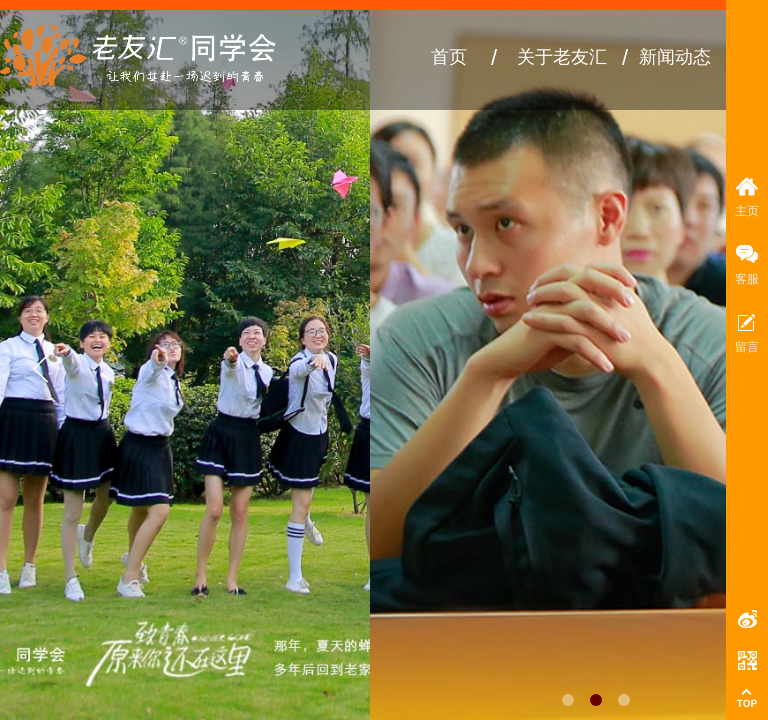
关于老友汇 (562, 57)
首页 (449, 57)
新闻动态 (675, 57)
